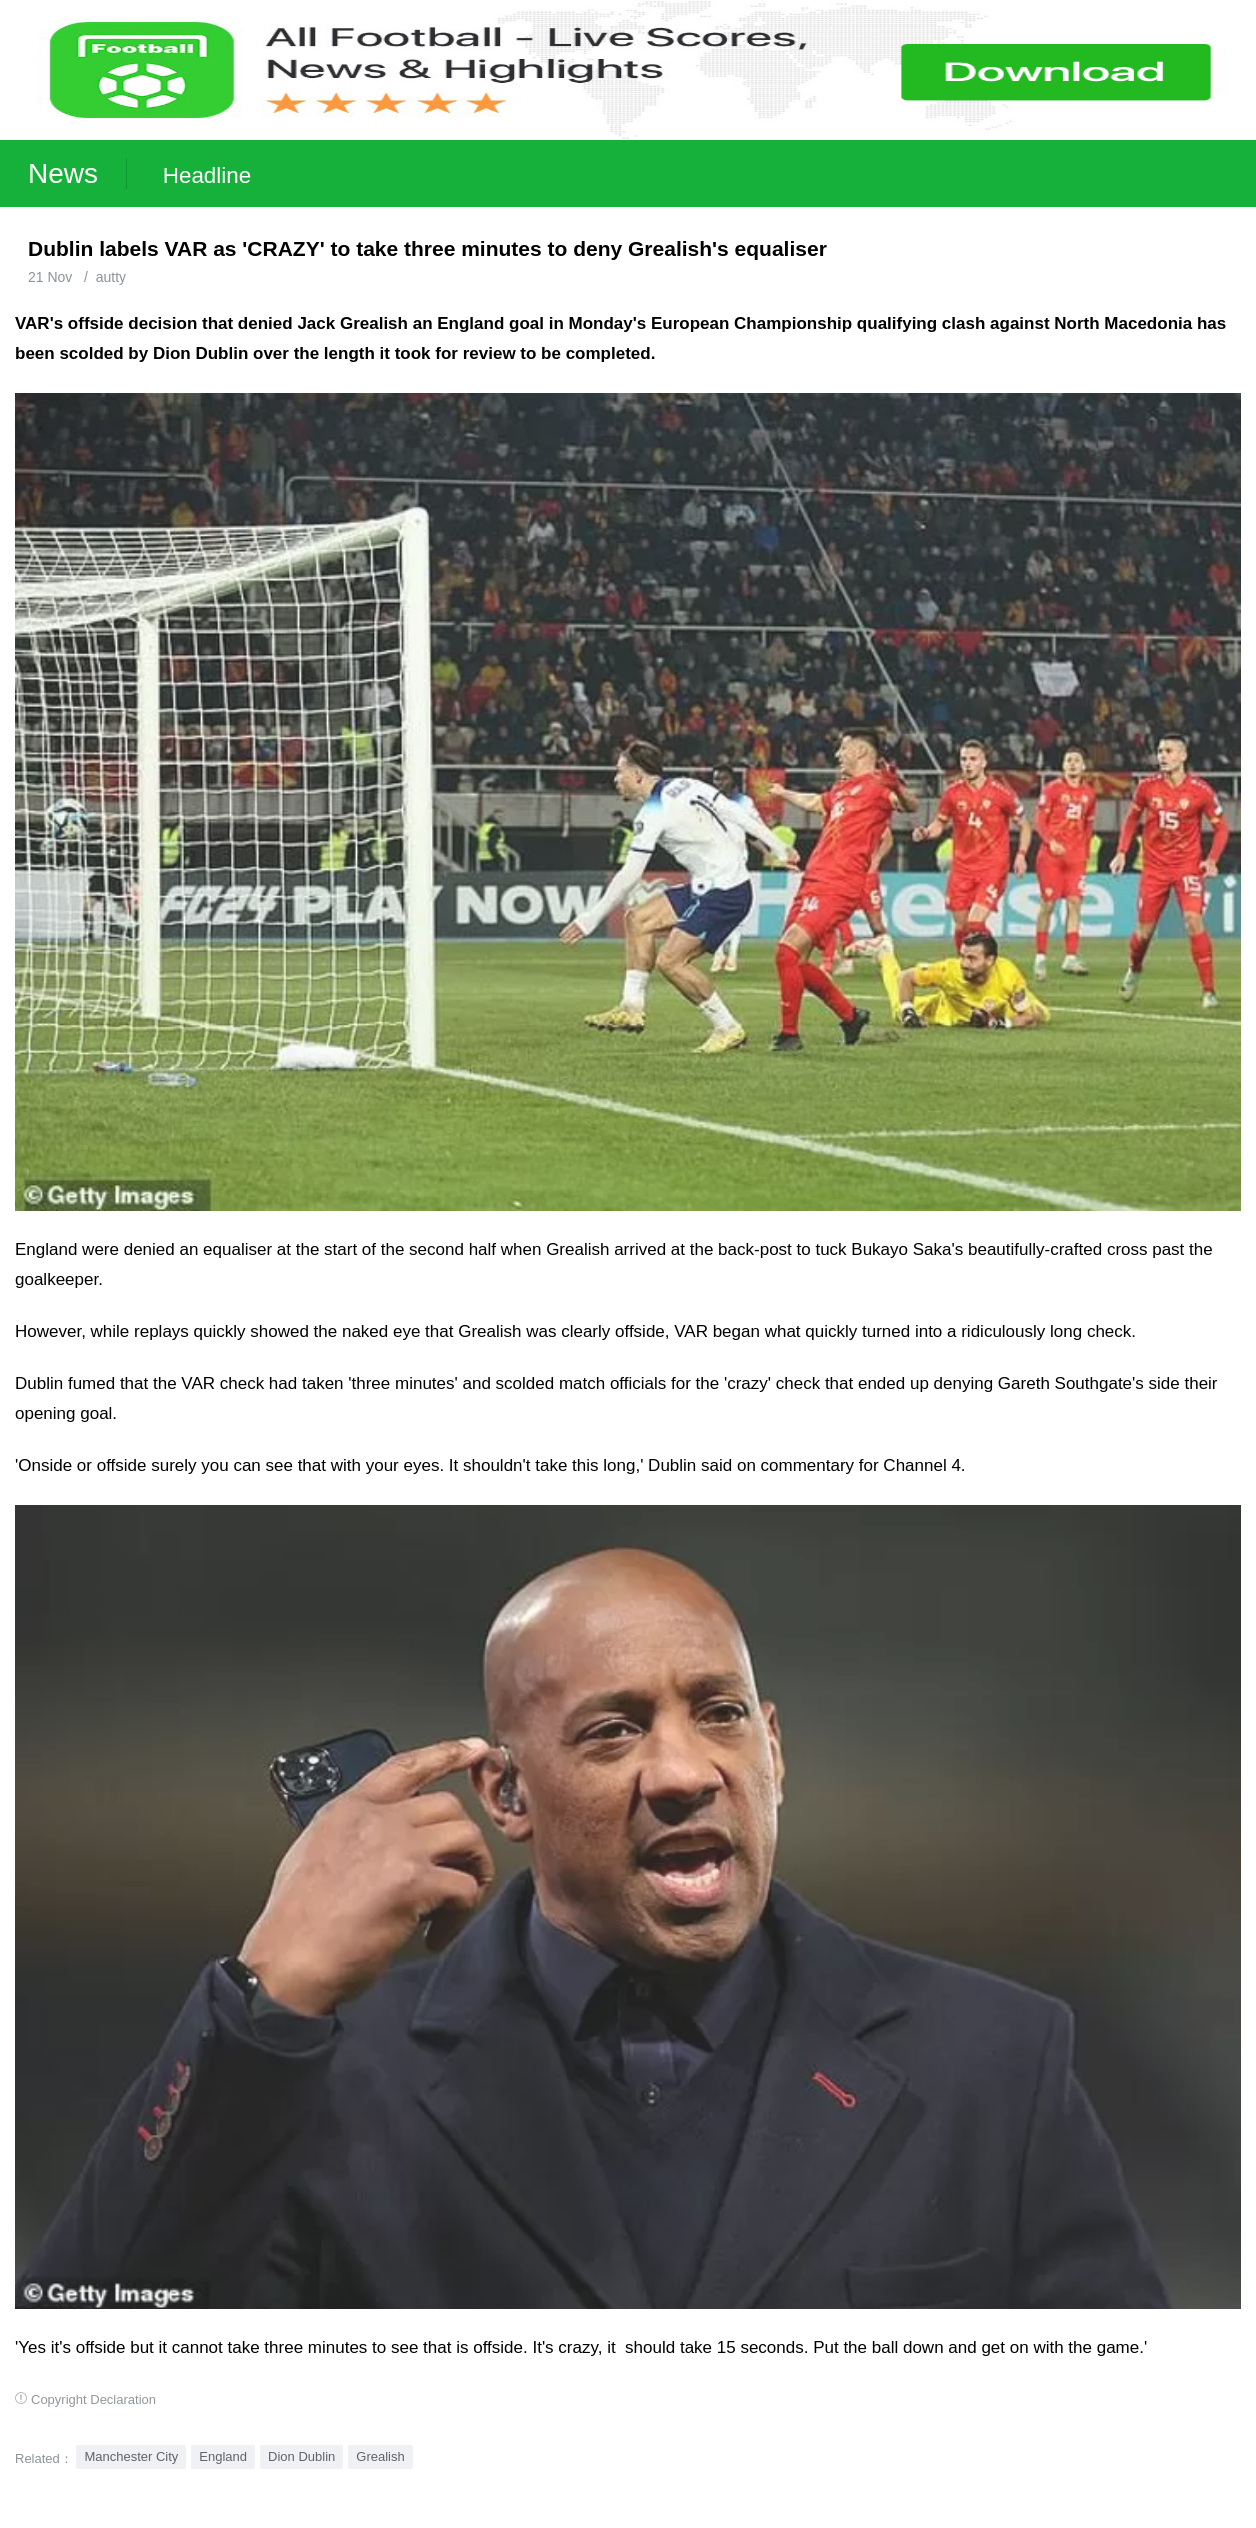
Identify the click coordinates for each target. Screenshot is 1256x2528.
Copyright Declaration (93, 2399)
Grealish (380, 2456)
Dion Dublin (301, 2456)
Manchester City (131, 2456)
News (63, 173)
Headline (207, 175)
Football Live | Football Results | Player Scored (207, 2518)
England (223, 2456)
